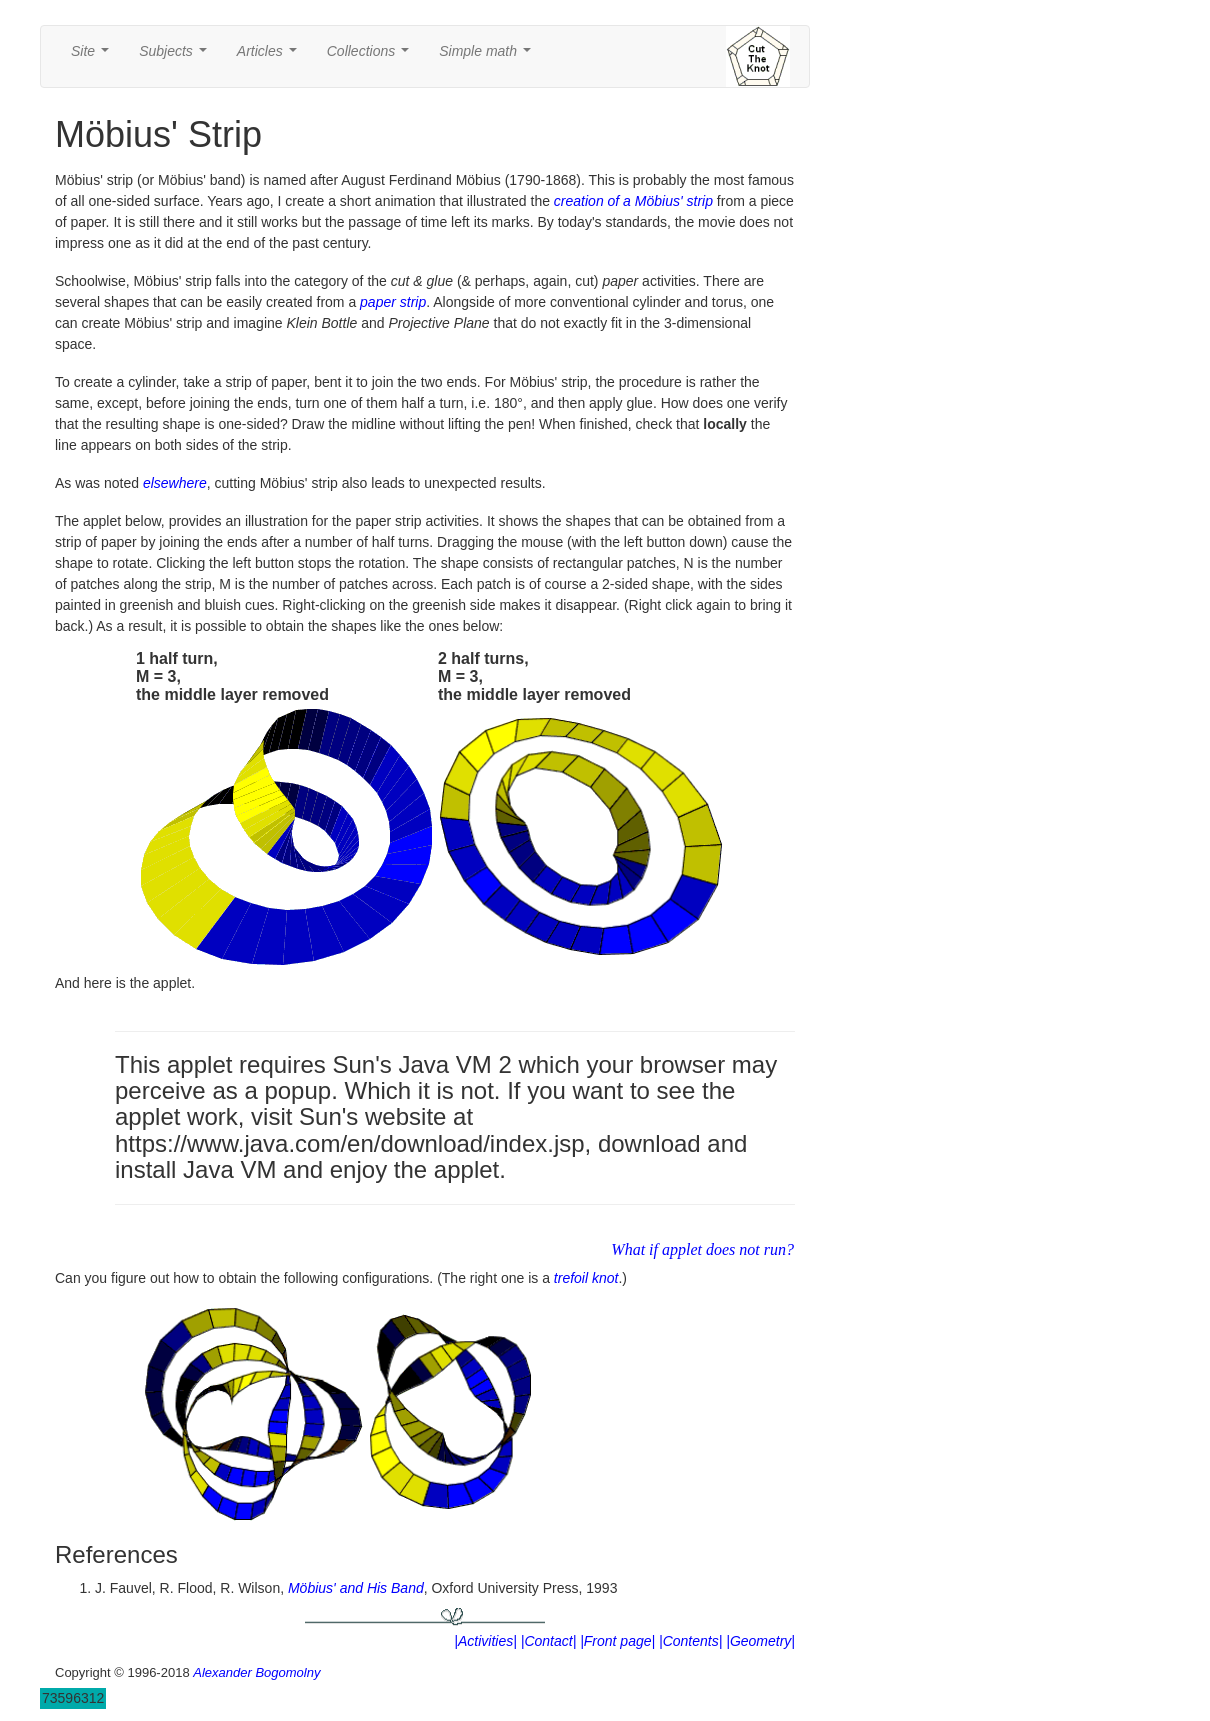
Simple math (488, 56)
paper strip (393, 302)
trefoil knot (586, 1278)
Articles (271, 56)
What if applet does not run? (702, 1249)
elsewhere (175, 483)
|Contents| (690, 1641)
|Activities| (485, 1641)
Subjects (176, 56)
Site (94, 56)
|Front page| (617, 1641)
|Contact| (549, 1641)
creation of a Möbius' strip (633, 201)
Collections (372, 56)
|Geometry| (760, 1641)
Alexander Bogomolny (256, 1672)
